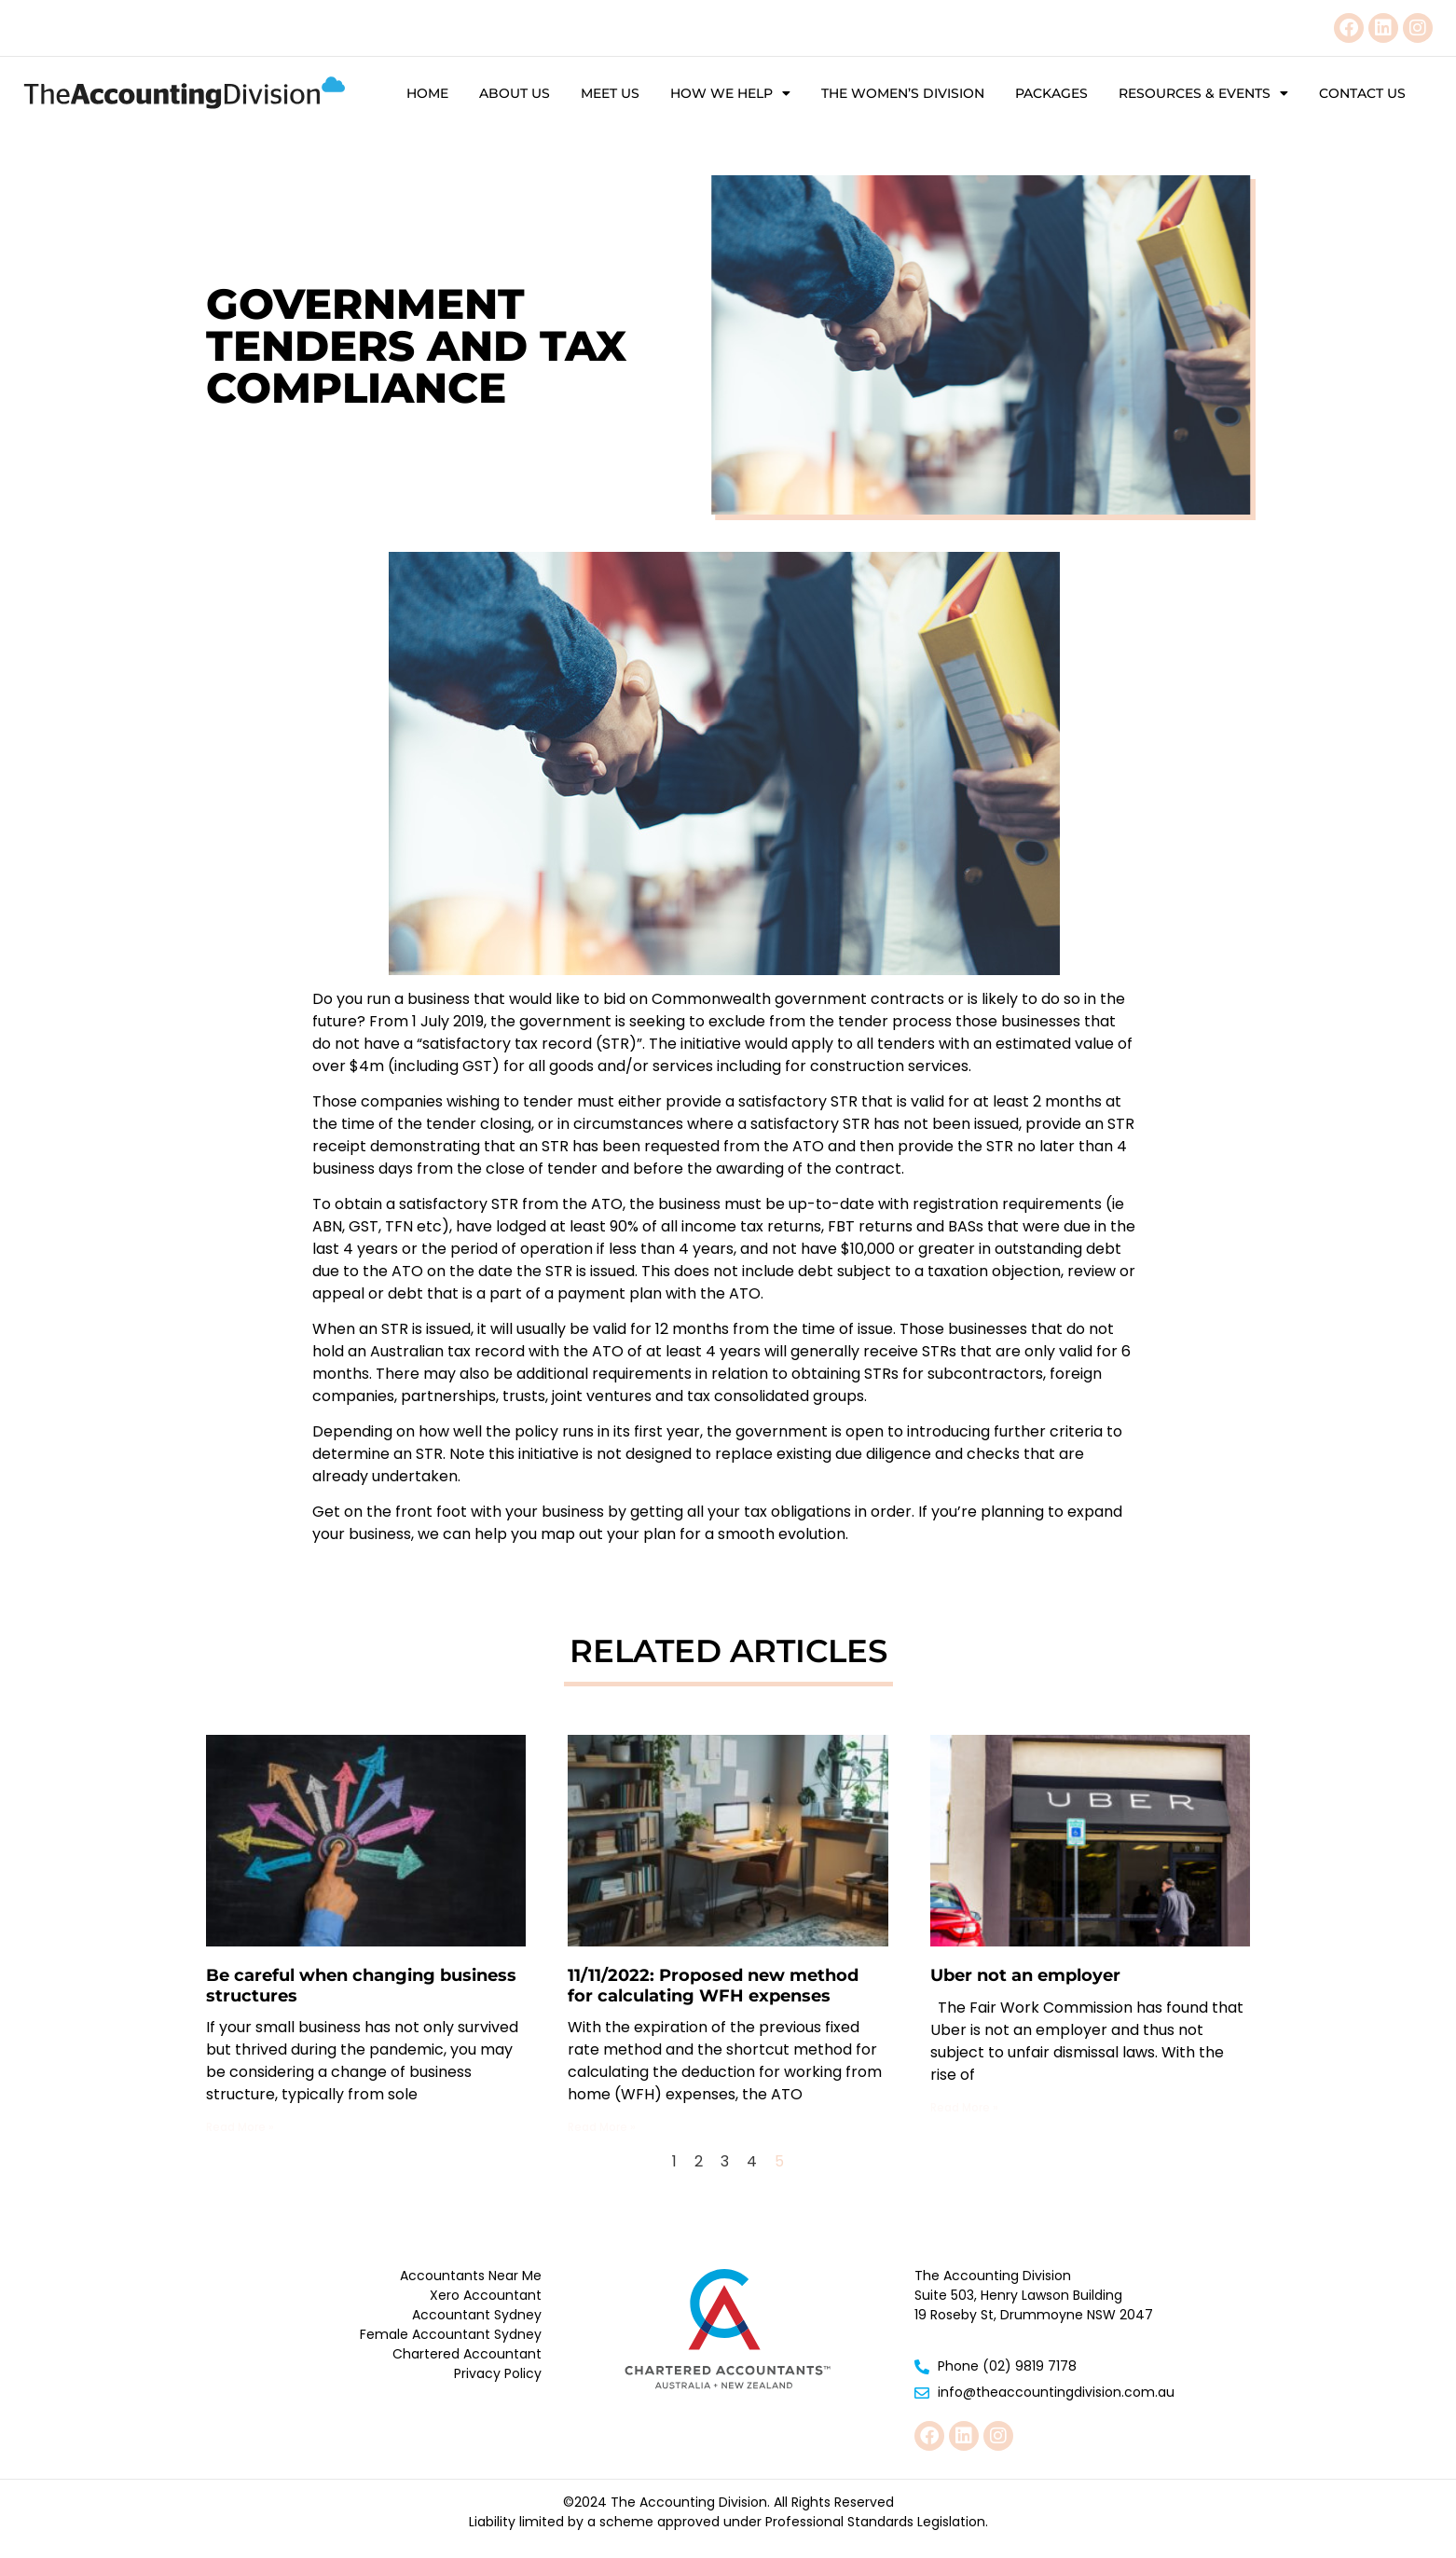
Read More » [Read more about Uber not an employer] (964, 2107)
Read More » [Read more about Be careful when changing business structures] (240, 2127)
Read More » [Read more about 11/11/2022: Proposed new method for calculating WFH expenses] (602, 2127)
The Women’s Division (902, 93)
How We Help (730, 93)
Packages (1051, 93)
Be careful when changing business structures (361, 1985)
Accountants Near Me (471, 2275)
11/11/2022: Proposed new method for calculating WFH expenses (713, 1985)
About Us (514, 93)
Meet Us (610, 93)
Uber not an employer (1025, 1975)
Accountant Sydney (477, 2314)
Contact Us (1362, 93)
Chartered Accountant (467, 2354)
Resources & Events (1203, 93)
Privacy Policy (498, 2373)
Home (427, 93)
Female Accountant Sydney (451, 2334)
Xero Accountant (486, 2295)
